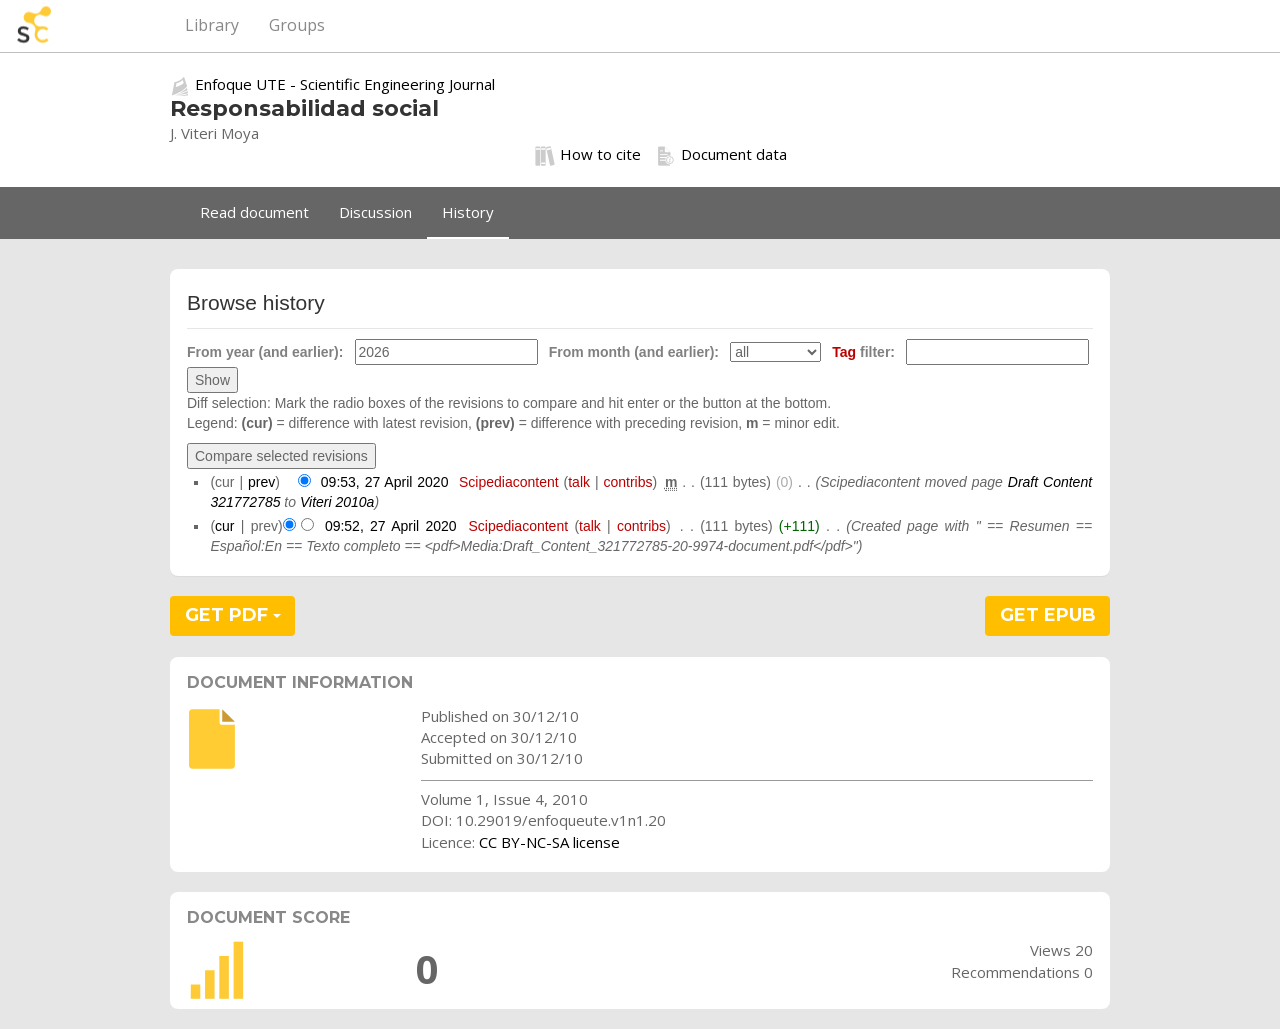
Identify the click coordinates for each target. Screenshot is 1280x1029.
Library (212, 25)
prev (261, 482)
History (468, 212)
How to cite (588, 155)
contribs (627, 482)
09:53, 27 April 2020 (385, 482)
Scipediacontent (509, 482)
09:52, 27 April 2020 (391, 526)
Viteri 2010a (337, 502)
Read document (254, 212)
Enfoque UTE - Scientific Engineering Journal (345, 84)
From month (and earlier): (634, 352)
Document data (721, 155)
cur (224, 526)
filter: (863, 352)
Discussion (375, 212)
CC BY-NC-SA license (549, 842)
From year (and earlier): (265, 352)
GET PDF (233, 615)
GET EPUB (1048, 615)
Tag (844, 352)
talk (579, 482)
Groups (297, 25)
